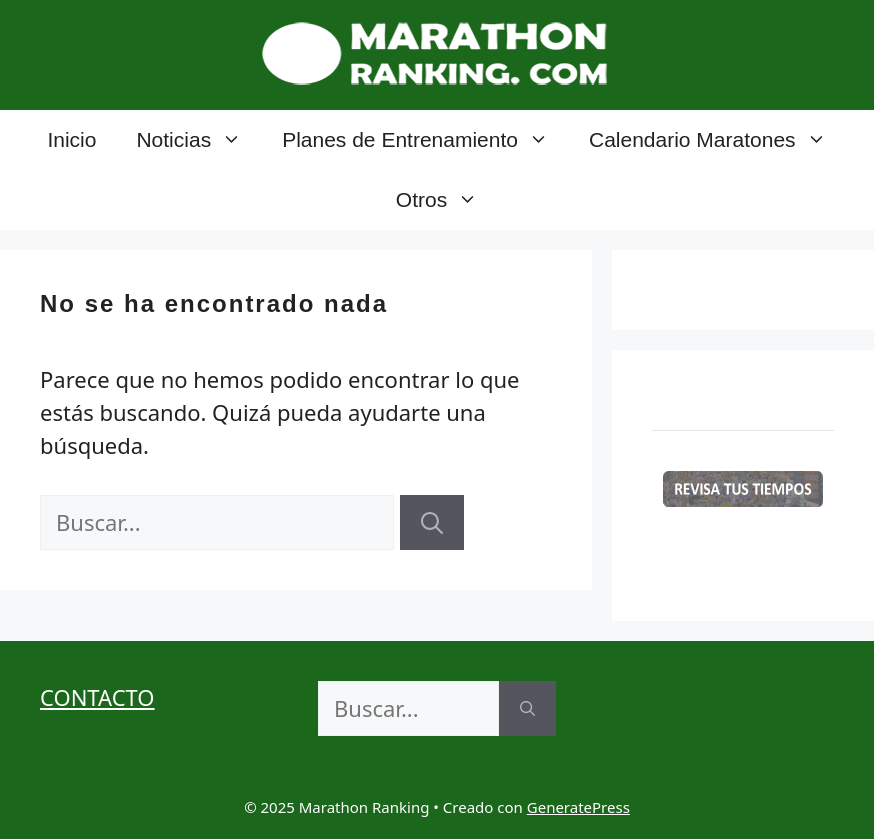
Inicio (71, 139)
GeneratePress (578, 807)
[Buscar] (432, 522)
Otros (447, 200)
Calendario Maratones (718, 140)
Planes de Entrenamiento (425, 140)
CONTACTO (97, 697)
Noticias (199, 140)
